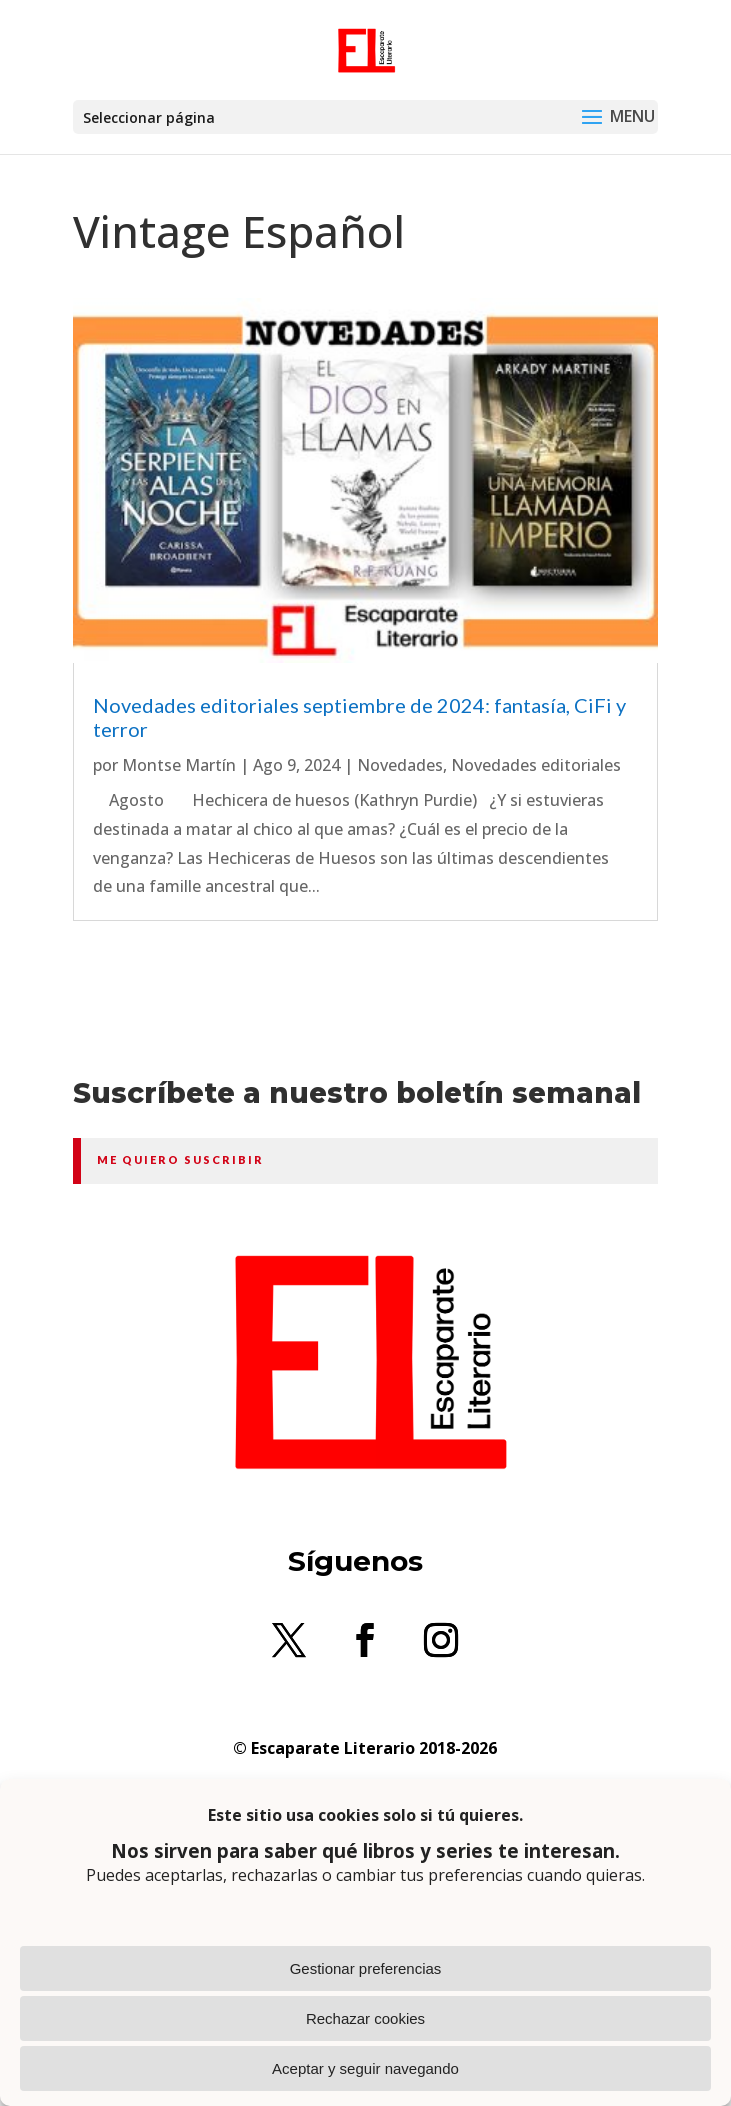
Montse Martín (179, 765)
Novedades (400, 765)
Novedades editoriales (536, 765)
